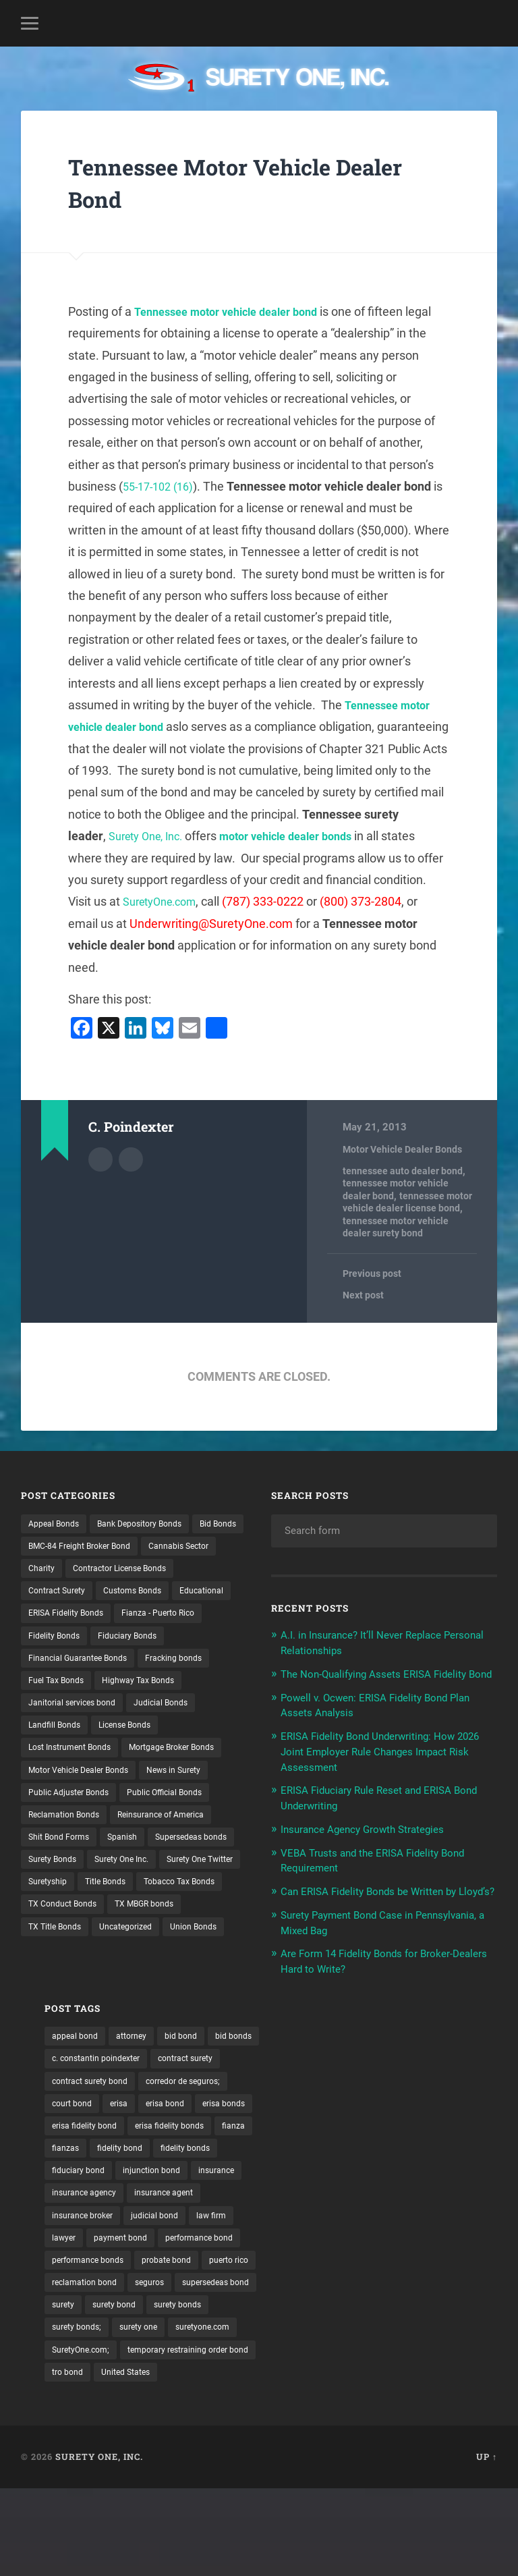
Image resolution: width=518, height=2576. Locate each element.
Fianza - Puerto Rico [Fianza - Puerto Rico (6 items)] (175, 1641)
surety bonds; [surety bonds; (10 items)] (379, 2389)
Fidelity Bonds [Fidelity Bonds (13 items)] (57, 1665)
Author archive (100, 1158)
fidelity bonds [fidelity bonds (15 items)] (376, 2201)
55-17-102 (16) (162, 486)
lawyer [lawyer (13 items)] (292, 2295)
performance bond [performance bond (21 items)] (442, 2295)
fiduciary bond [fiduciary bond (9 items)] (452, 2201)
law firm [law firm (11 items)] (454, 2271)
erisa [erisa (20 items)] (457, 2131)
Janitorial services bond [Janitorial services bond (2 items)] (77, 1735)
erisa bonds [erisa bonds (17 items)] (365, 2154)
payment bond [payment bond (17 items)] (354, 2295)
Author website (131, 1158)
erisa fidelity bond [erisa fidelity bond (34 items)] (444, 2154)
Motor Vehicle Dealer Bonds (405, 1149)
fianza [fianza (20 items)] (388, 2177)
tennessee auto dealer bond (404, 1171)
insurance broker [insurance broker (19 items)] (314, 2271)
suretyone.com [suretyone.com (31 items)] (310, 2412)
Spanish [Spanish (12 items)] (133, 1899)
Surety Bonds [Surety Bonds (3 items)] (157, 1922)
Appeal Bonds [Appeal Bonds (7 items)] (57, 1524)
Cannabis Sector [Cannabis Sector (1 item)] (62, 1571)
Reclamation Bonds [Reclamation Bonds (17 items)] (69, 1875)
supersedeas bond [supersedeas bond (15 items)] (317, 2365)
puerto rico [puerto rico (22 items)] (301, 2341)
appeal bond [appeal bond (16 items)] (304, 2061)
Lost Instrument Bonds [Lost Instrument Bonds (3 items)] (76, 1781)
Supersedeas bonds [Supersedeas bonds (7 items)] (69, 1922)
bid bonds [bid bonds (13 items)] (299, 2084)
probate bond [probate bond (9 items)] (407, 2318)
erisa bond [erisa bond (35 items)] (300, 2154)
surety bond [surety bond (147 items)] (443, 2365)
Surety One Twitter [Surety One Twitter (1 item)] (149, 1945)
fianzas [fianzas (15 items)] (435, 2177)
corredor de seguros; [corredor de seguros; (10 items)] (321, 2131)
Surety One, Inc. (301, 836)
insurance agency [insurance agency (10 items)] (315, 2248)
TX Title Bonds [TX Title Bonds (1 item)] (145, 2015)
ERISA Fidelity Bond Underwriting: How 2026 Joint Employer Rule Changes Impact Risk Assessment (379, 1764)
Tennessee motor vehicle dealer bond (236, 311)
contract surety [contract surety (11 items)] (311, 2107)
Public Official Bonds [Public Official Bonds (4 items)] (181, 1851)
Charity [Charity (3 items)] (130, 1571)
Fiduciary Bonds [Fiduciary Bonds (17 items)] (139, 1665)
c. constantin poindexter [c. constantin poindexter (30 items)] (388, 2084)
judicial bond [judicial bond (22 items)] (393, 2271)
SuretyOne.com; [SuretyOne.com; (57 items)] (392, 2412)
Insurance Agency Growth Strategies (374, 1841)
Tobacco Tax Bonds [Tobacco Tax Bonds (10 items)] (69, 1992)
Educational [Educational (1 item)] (138, 1617)
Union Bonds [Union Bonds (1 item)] (134, 2039)
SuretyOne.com (350, 901)
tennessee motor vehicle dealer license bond (409, 1202)
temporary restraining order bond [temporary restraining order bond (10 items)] (348, 2435)
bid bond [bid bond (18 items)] (421, 2061)
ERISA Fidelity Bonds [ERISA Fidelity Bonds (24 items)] (71, 1641)
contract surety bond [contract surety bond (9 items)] (405, 2107)
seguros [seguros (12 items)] (450, 2341)
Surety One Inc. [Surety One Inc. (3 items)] (60, 1945)
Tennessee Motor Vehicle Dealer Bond (231, 181)
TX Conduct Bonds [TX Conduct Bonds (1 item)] (167, 1992)
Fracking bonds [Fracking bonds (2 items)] (192, 1687)
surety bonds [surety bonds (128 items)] (306, 2389)
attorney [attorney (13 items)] (366, 2061)
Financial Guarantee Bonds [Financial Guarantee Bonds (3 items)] (85, 1687)
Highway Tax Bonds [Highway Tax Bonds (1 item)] (151, 1711)
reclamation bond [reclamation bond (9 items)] (378, 2341)
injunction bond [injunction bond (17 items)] (311, 2225)
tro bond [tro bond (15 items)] (453, 2435)
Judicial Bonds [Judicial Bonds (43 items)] (176, 1735)
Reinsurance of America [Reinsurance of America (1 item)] (177, 1875)
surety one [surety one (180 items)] (448, 2389)
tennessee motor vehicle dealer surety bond (398, 1227)
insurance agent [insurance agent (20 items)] (404, 2248)
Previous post (374, 1274)
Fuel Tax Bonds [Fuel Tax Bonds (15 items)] (60, 1711)
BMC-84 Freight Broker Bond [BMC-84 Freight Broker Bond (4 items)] (148, 1547)
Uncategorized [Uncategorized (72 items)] (58, 2039)
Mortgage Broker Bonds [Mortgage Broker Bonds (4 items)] (78, 1805)
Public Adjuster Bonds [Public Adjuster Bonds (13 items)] (74, 1851)
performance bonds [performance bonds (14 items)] (320, 2318)
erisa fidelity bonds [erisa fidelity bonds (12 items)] (318, 2177)
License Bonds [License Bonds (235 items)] (137, 1758)
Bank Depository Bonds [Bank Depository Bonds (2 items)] (153, 1524)
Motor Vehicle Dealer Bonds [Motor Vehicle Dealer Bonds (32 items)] (85, 1828)
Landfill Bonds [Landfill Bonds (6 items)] (58, 1758)
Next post (364, 1296)
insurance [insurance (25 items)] (382, 2225)
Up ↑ (486, 2544)
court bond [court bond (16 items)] (405, 2131)
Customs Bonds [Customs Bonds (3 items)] (61, 1617)
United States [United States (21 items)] (307, 2459)
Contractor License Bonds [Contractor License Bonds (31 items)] (82, 1594)
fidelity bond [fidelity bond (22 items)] (304, 2201)
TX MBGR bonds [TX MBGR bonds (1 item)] (62, 2015)
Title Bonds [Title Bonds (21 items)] (114, 1969)
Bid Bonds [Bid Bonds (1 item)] (49, 1547)
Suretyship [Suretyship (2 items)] (50, 1969)
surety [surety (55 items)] (387, 2365)
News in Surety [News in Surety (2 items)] (192, 1828)
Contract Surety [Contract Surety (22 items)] (188, 1594)
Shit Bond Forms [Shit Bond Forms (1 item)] (63, 1899)
